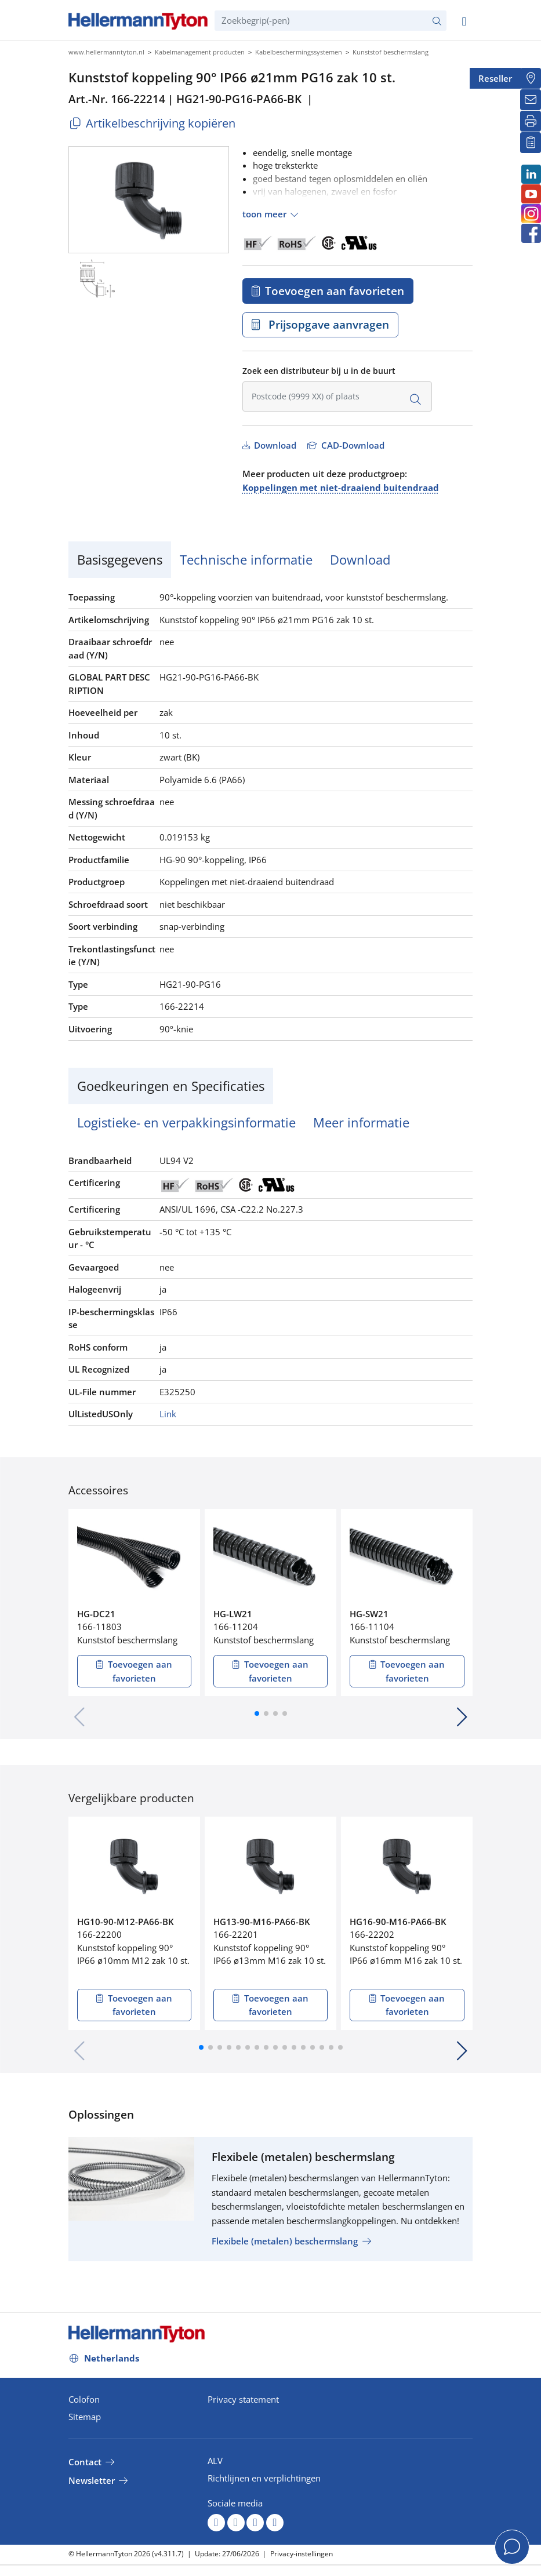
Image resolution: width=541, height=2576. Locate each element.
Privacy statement (243, 2399)
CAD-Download (351, 445)
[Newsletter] (530, 99)
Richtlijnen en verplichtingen (264, 2478)
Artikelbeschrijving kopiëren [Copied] (151, 123)
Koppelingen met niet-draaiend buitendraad (340, 487)
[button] (257, 1713)
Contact (84, 2462)
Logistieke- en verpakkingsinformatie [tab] (186, 1122)
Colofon (84, 2399)
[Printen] (530, 121)
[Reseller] (530, 78)
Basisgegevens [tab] (119, 559)
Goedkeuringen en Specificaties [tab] (170, 1085)
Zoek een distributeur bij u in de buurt (318, 370)
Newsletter (91, 2480)
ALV (215, 2460)
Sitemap (84, 2416)
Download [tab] (360, 559)
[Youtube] (530, 193)
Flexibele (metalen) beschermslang (285, 2241)
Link (167, 1414)
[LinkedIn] (530, 174)
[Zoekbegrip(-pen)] (330, 20)
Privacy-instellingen (301, 2554)
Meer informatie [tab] (361, 1122)
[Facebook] (530, 233)
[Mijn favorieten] (530, 142)
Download (274, 445)
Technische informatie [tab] (246, 559)
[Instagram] (530, 213)
